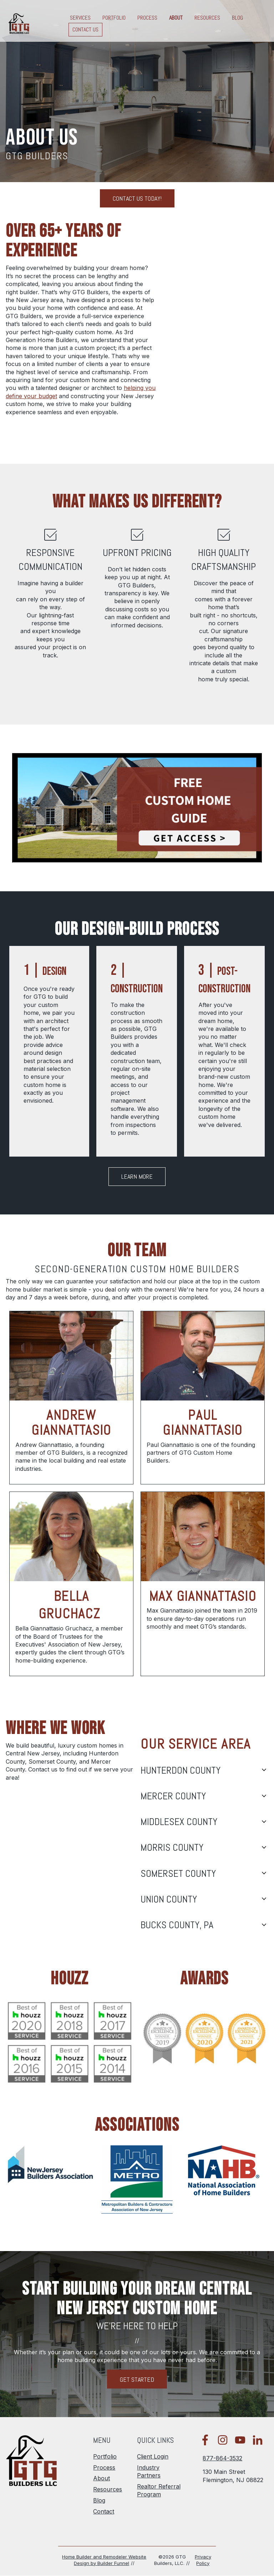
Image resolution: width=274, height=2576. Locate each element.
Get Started (137, 2379)
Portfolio (114, 17)
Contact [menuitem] (103, 2511)
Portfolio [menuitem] (105, 2456)
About (176, 17)
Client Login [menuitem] (152, 2456)
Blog (237, 17)
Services (80, 17)
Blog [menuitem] (99, 2500)
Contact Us (85, 30)
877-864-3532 (222, 2458)
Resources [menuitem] (107, 2489)
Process (147, 17)
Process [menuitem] (104, 2467)
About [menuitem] (101, 2478)
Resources (207, 17)
